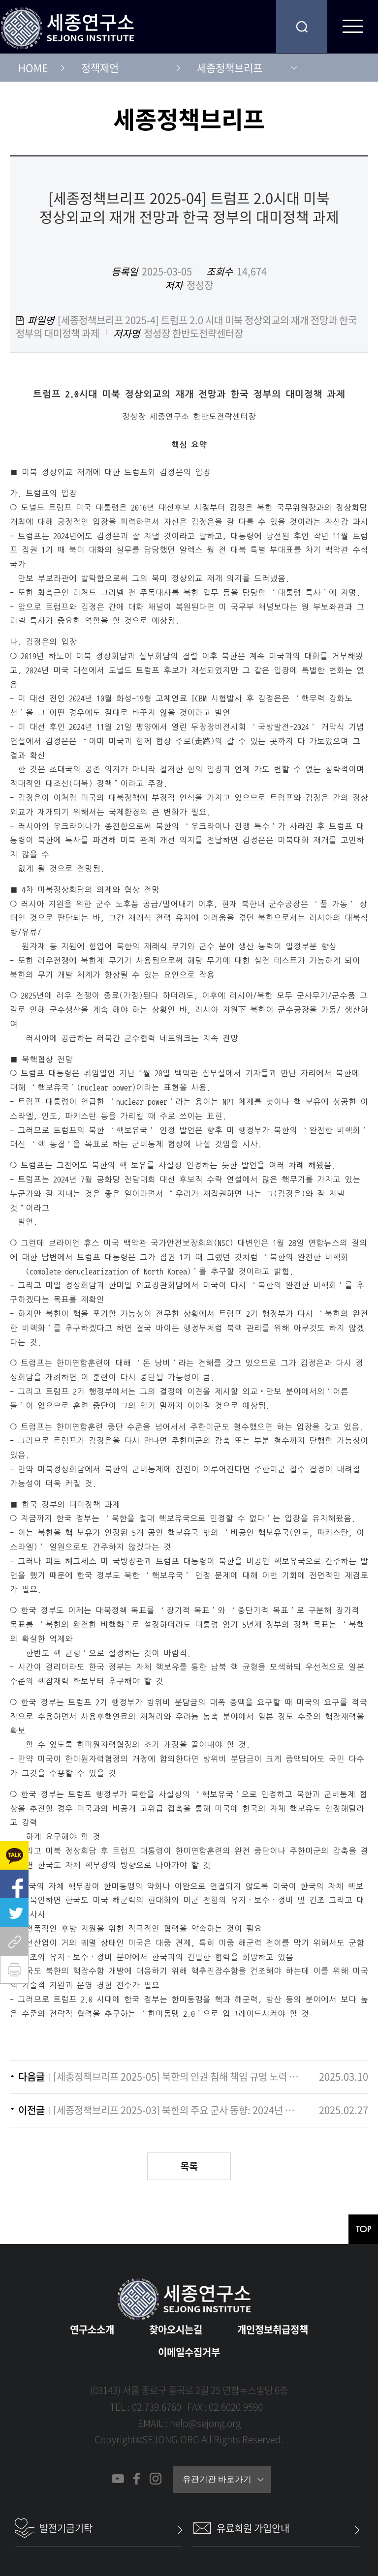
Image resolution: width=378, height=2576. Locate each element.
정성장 (200, 285)
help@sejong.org (205, 2423)
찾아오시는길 (175, 2329)
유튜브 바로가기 (118, 2479)
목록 (189, 2166)
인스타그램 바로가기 (155, 2479)
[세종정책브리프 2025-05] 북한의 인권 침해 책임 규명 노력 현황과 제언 (176, 2077)
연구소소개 (92, 2329)
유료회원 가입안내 (253, 2528)
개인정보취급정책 (272, 2329)
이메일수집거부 (189, 2352)
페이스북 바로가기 (136, 2479)
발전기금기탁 (66, 2528)
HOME (33, 67)
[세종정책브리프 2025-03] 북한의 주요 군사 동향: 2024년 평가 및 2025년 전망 (176, 2110)
